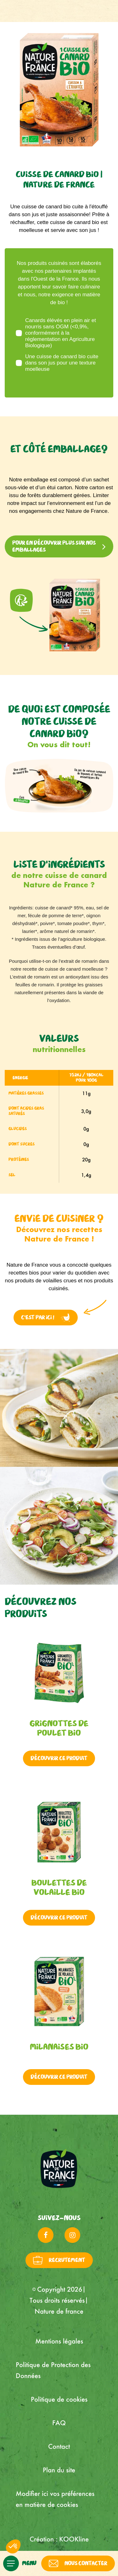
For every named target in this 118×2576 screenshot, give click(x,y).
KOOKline (74, 2539)
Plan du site (59, 2470)
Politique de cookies (59, 2399)
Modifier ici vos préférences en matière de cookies (55, 2498)
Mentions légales (59, 2341)
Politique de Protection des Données (53, 2370)
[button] (13, 2546)
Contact (59, 2446)
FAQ (59, 2423)
